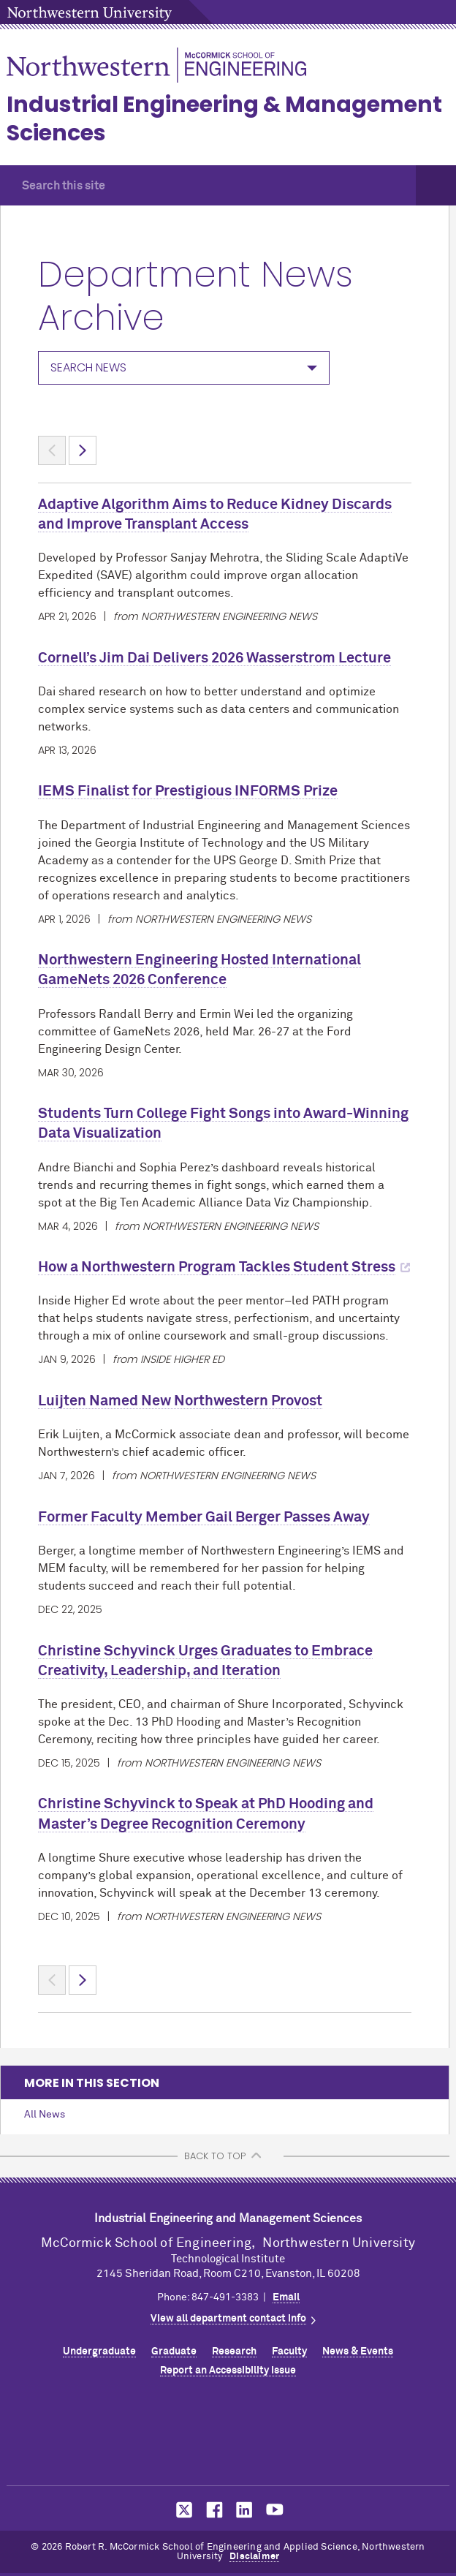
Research (234, 2351)
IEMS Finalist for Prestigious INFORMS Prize (188, 791)
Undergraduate (99, 2351)
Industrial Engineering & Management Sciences (224, 118)
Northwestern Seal (228, 2435)
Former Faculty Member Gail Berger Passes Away (204, 1517)
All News (44, 2114)
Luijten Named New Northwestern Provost (180, 1401)
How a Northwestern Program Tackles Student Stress (216, 1267)
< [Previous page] (52, 450)
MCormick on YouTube (275, 2510)
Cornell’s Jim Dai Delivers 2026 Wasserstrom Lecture (214, 658)
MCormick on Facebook (213, 2510)
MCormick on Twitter (181, 2510)
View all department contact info (228, 2319)
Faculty (289, 2351)
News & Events (357, 2351)
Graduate (174, 2351)
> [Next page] (82, 450)
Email (286, 2297)
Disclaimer (254, 2556)
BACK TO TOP (215, 2156)
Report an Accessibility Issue (228, 2370)
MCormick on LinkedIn (243, 2510)
